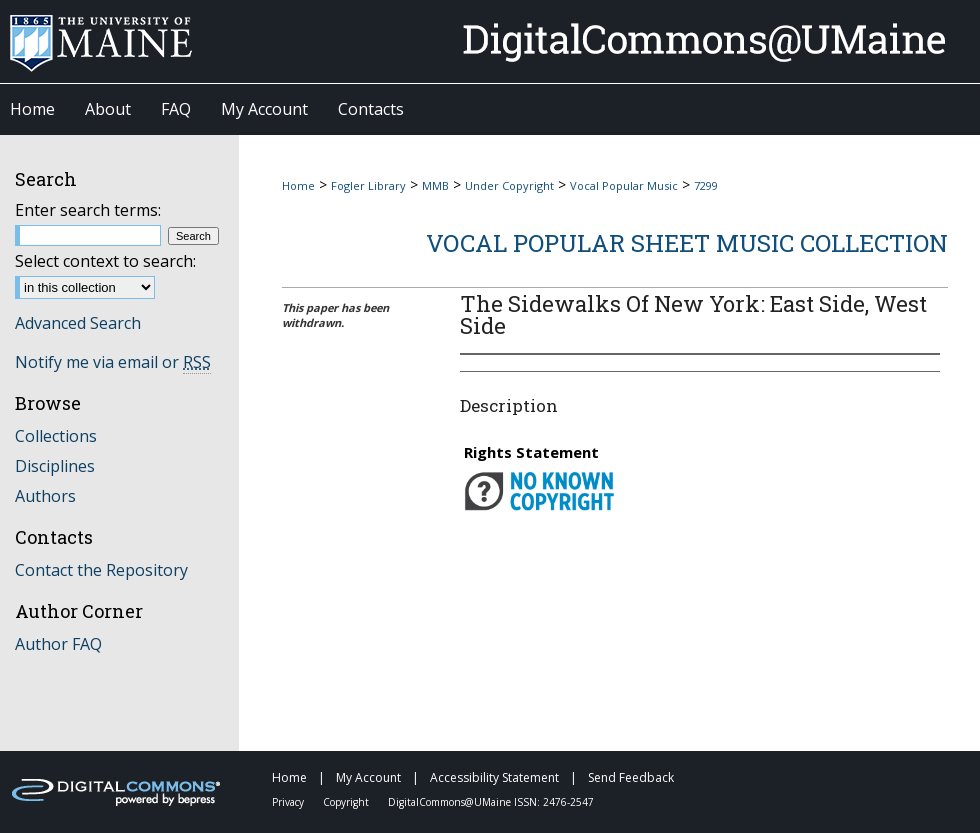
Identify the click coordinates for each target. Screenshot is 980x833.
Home (298, 185)
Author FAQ (58, 644)
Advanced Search (78, 323)
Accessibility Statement (496, 777)
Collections (56, 436)
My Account (370, 777)
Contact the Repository (101, 570)
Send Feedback (631, 777)
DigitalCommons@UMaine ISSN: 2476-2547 (491, 802)
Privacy (289, 802)
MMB (435, 185)
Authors (45, 496)
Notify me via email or (113, 362)
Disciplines (55, 466)
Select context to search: (105, 261)
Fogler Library (368, 185)
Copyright (347, 802)
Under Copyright (509, 185)
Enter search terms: (88, 210)
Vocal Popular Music (624, 185)
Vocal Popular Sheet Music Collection (687, 243)
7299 (706, 185)
